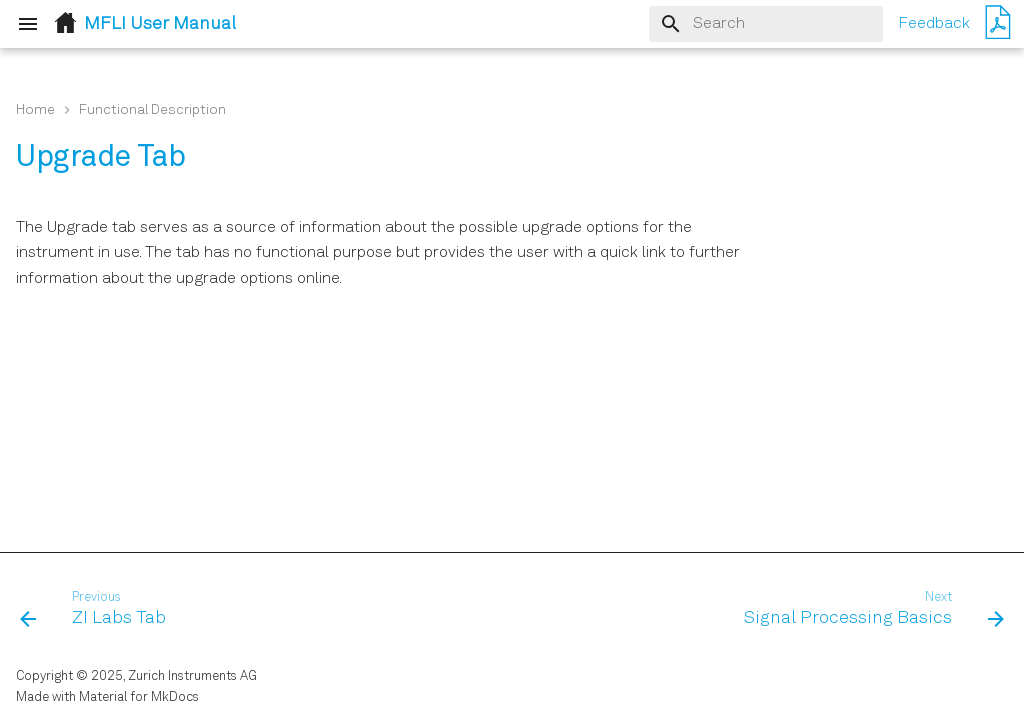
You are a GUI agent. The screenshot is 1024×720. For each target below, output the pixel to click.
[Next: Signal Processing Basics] (869, 610)
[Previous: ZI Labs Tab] (97, 610)
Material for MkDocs (139, 697)
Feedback (934, 24)
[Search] (766, 24)
